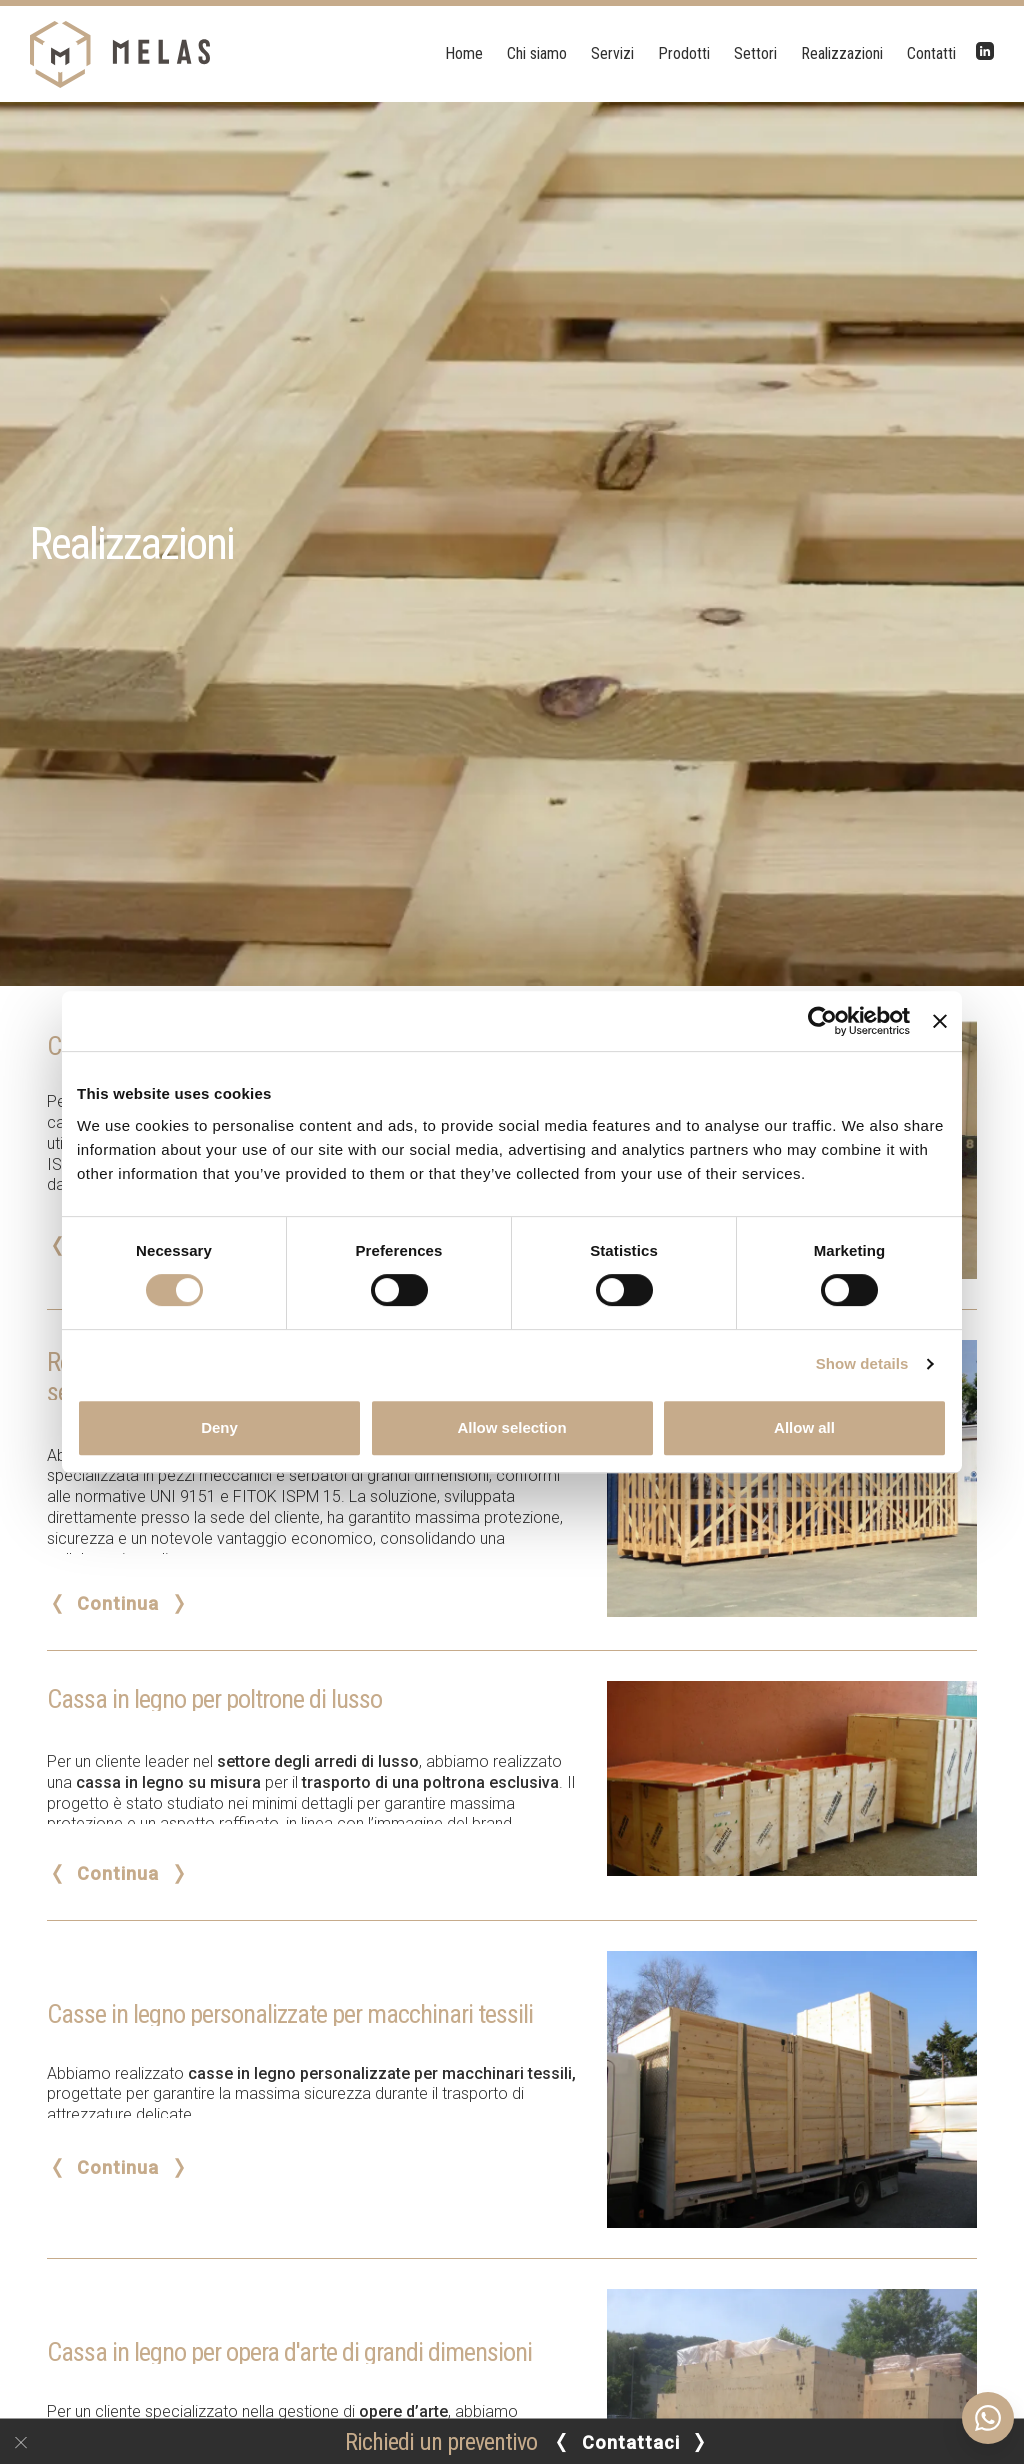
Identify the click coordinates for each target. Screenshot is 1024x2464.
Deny (219, 1427)
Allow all (804, 1427)
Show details (862, 1363)
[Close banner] (940, 1021)
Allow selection (511, 1427)
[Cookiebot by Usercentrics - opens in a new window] (822, 1021)
